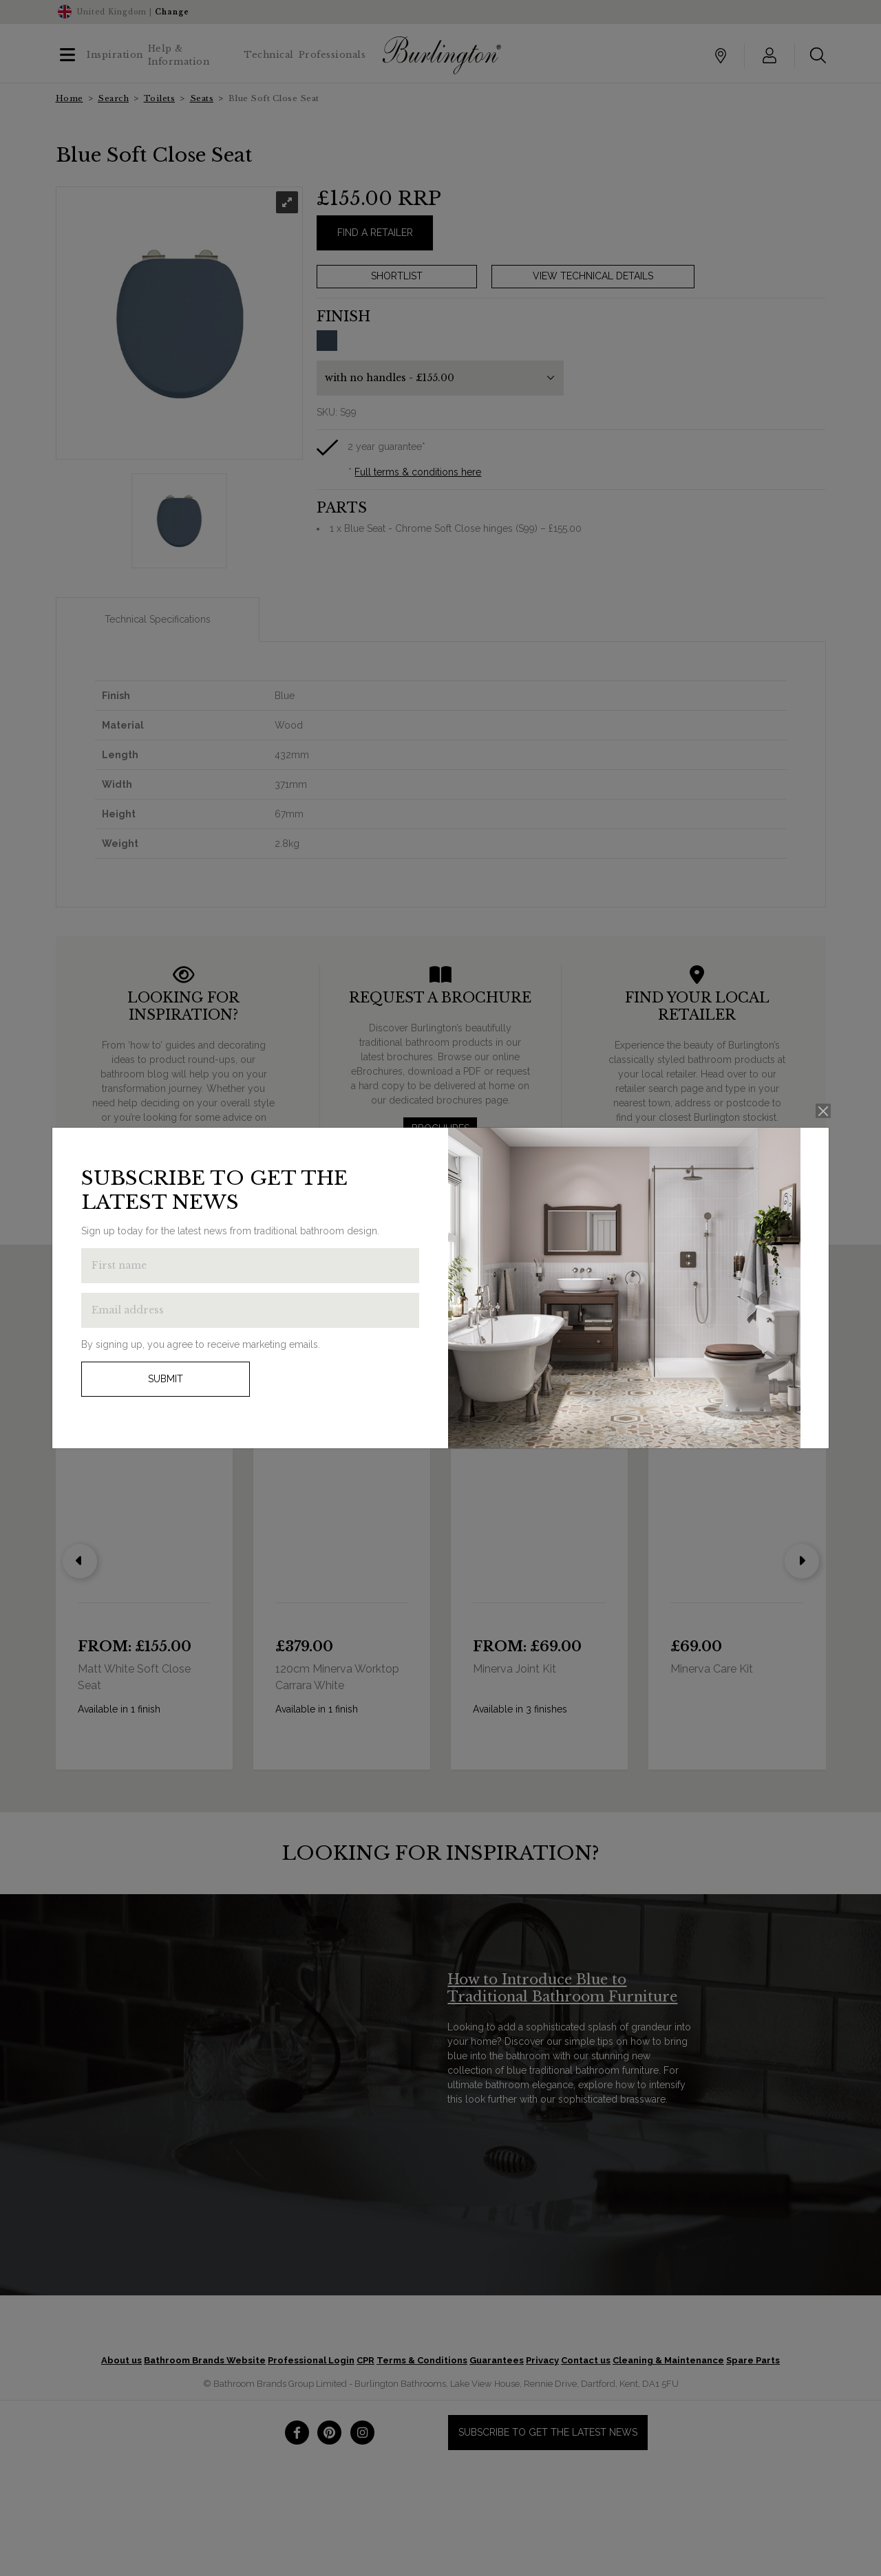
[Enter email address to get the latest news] (250, 1310)
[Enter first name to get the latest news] (250, 1265)
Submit (165, 1378)
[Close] (823, 1111)
